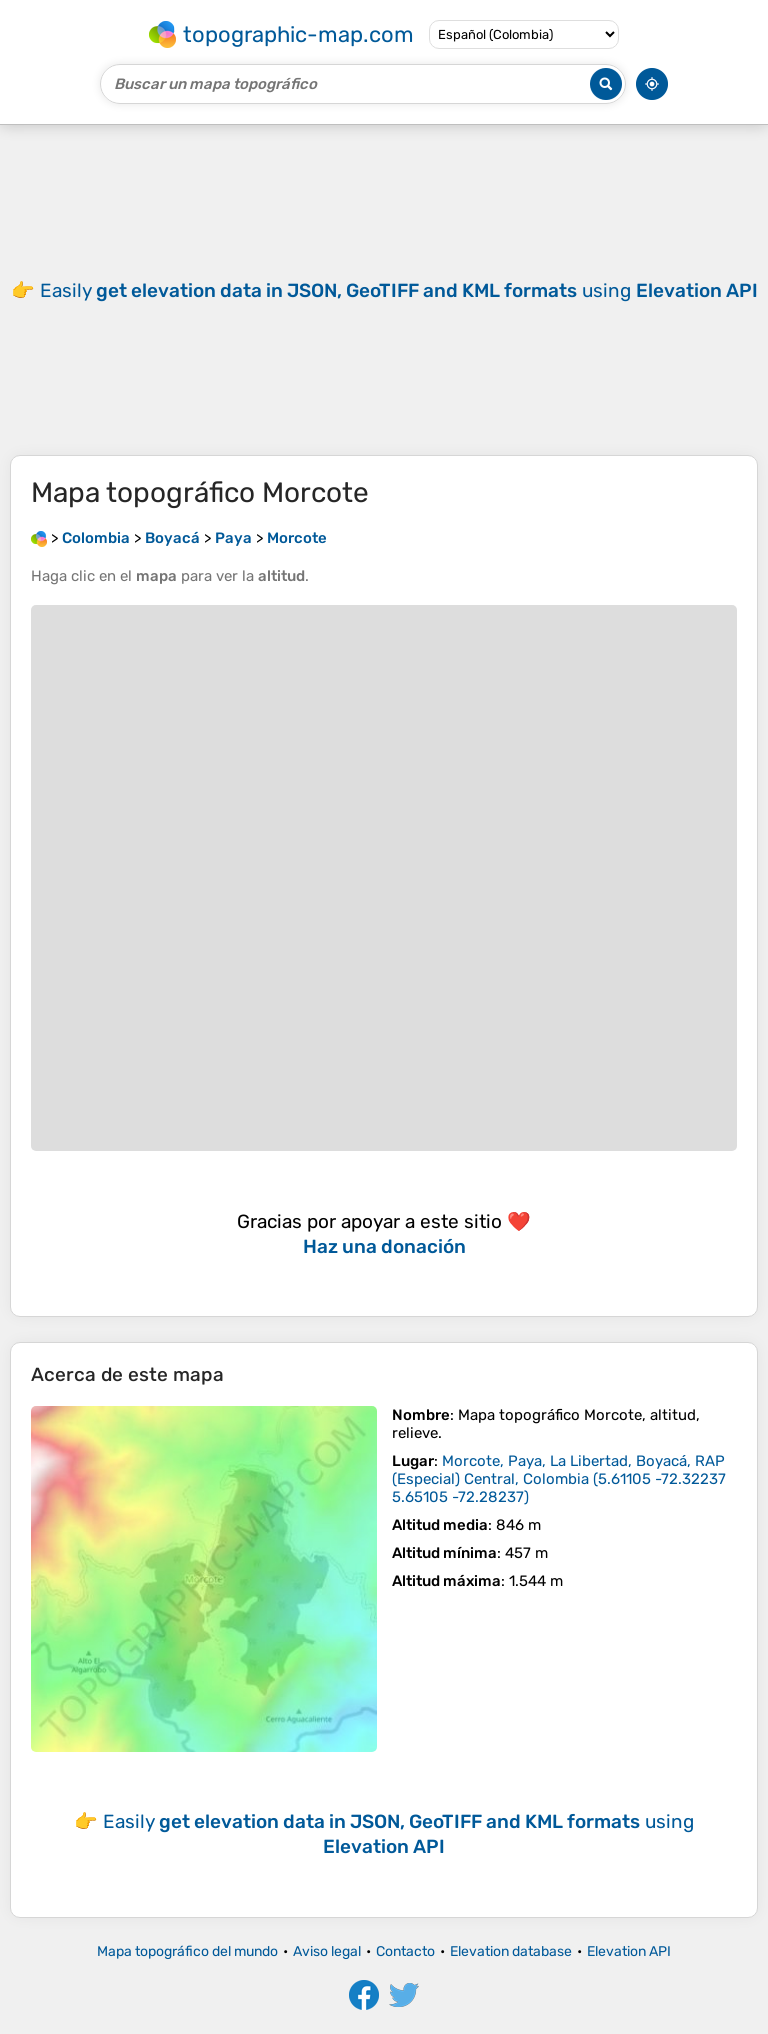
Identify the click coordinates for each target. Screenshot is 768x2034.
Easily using (399, 290)
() (559, 1479)
